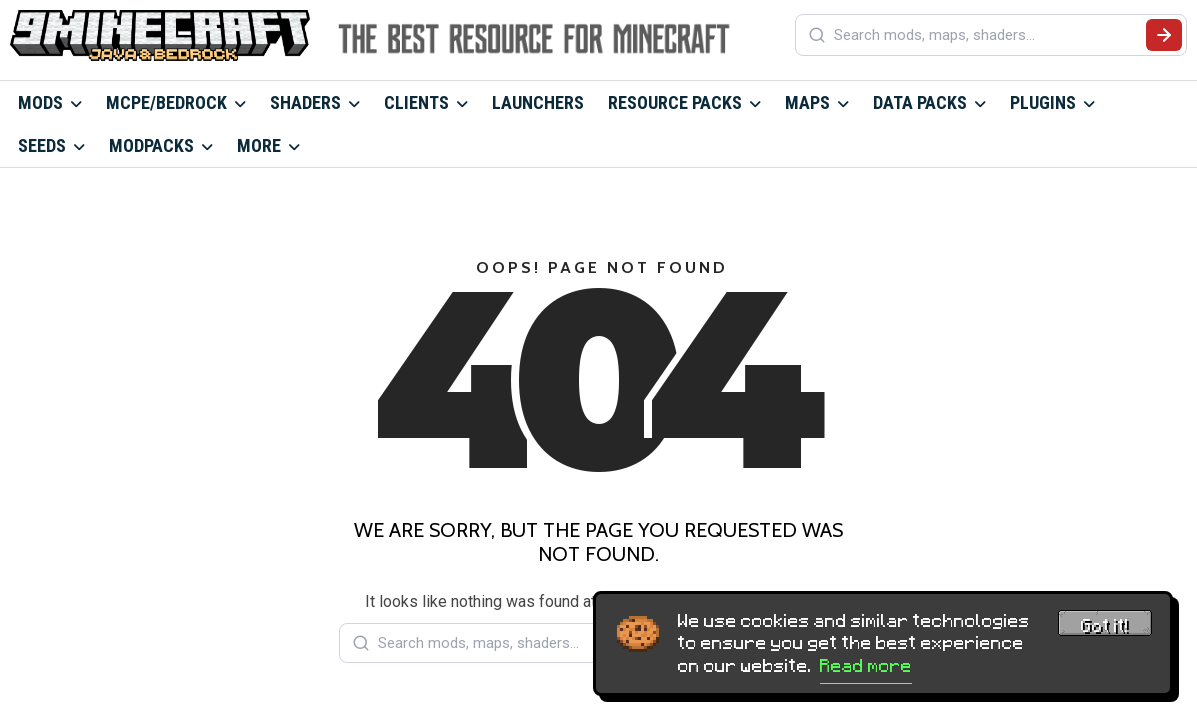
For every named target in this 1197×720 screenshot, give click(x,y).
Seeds (42, 145)
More (259, 145)
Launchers (538, 102)
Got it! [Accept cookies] (1105, 626)
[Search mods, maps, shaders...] (986, 35)
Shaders (305, 102)
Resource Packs (675, 102)
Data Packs (920, 102)
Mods (40, 102)
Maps (807, 102)
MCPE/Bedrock (166, 102)
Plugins (1043, 102)
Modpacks (151, 145)
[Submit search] (1164, 35)
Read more (866, 666)
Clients (416, 102)
